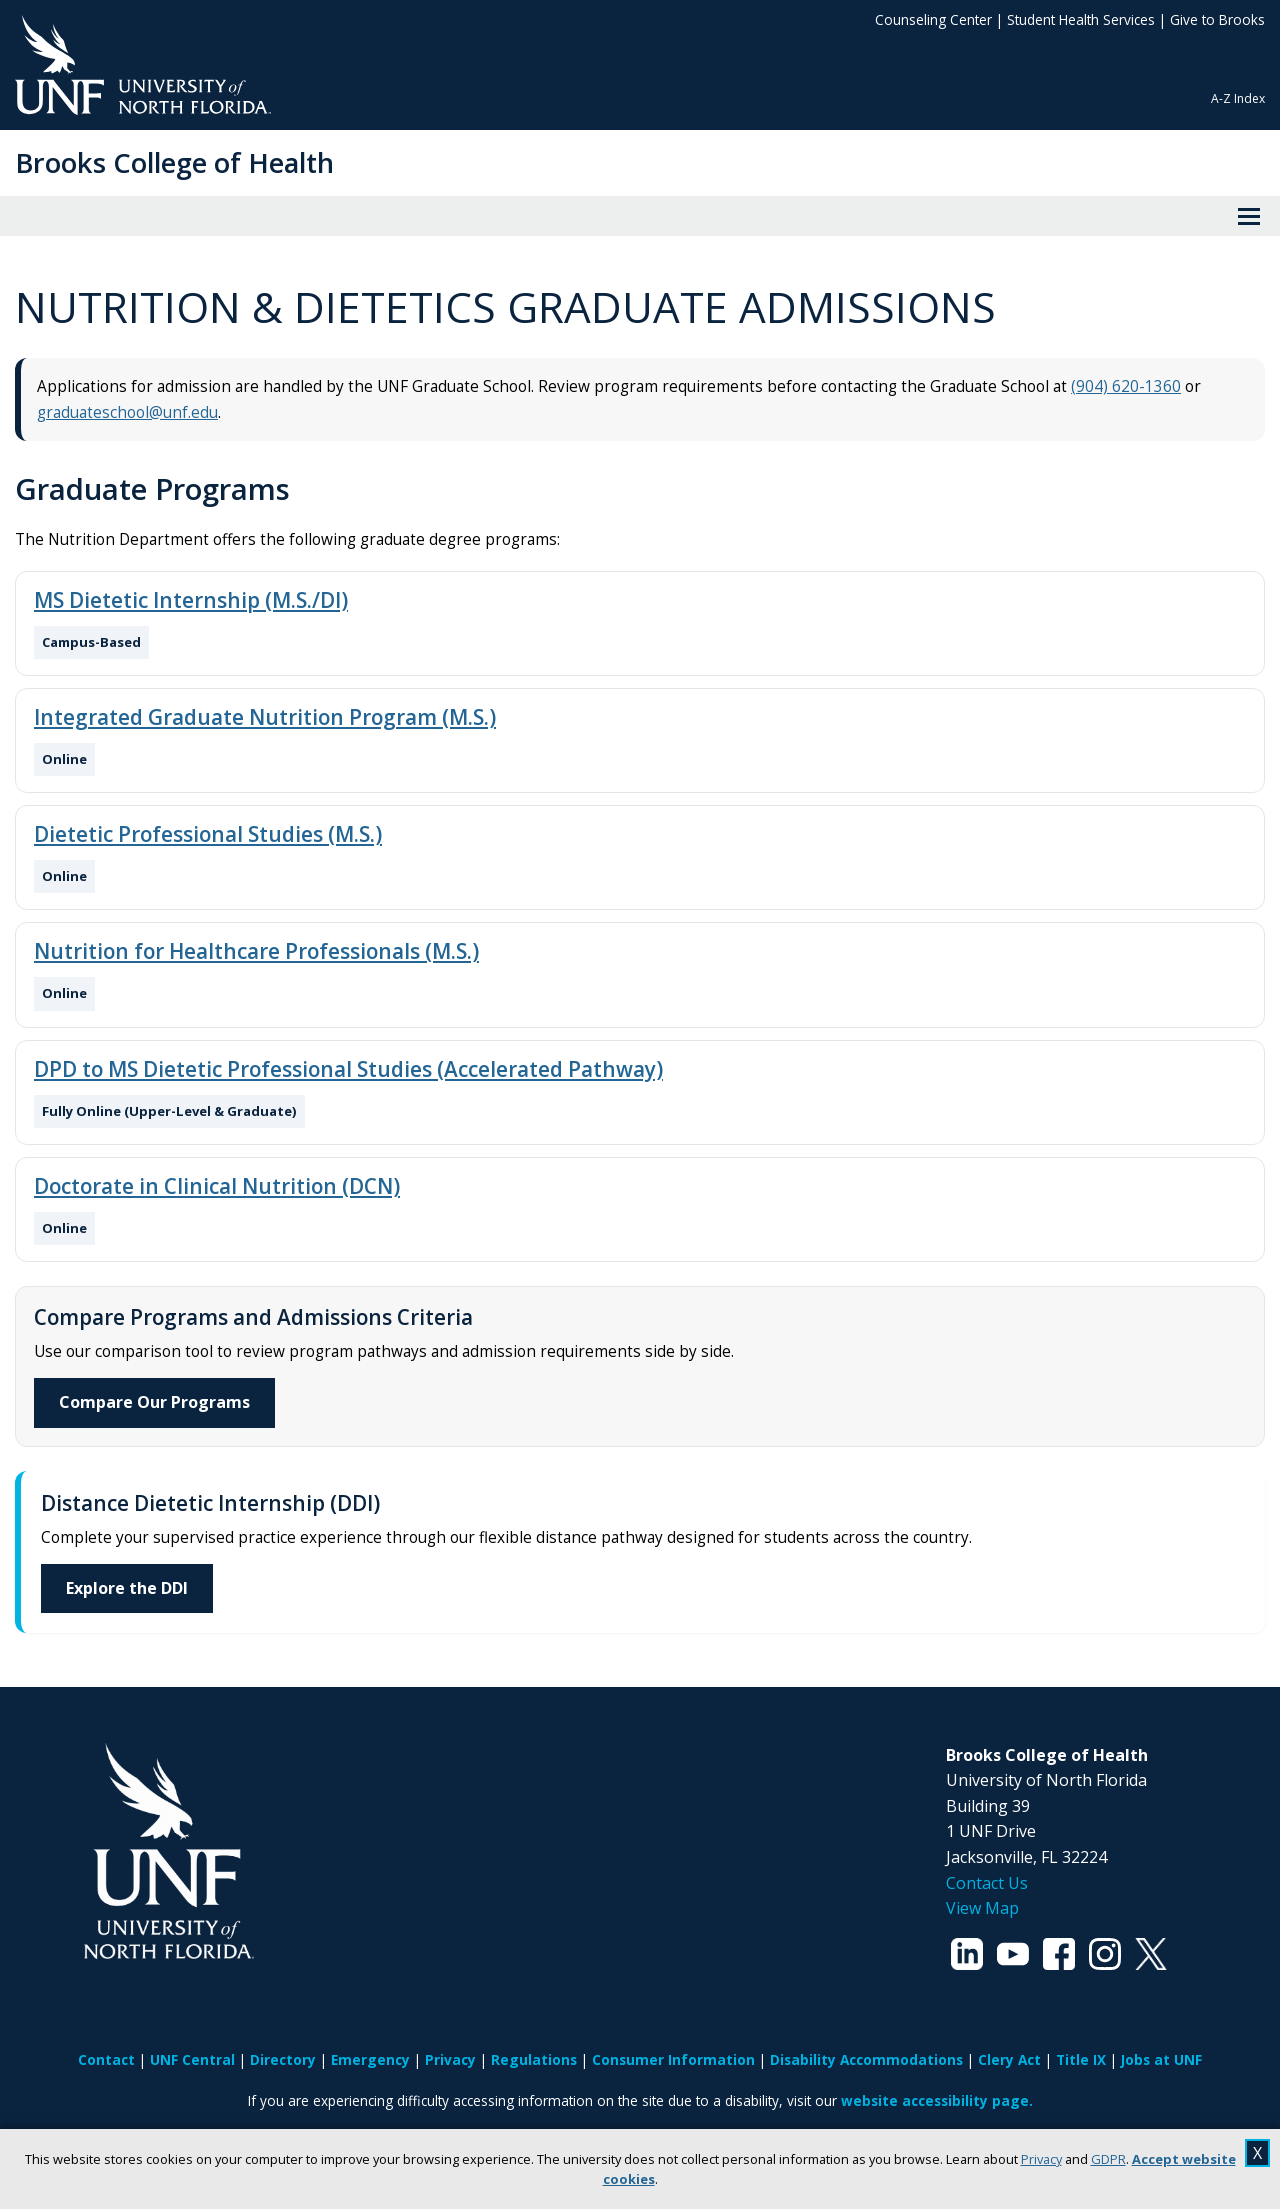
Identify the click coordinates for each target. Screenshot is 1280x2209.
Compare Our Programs (154, 1402)
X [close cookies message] (1257, 2153)
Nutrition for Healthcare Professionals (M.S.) (256, 951)
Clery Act (1009, 2059)
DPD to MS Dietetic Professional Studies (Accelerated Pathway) (348, 1069)
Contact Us (987, 1883)
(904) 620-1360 (1126, 386)
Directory (283, 2059)
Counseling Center (933, 19)
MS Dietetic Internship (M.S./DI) (191, 600)
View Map (982, 1908)
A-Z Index (1238, 98)
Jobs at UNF (1161, 2059)
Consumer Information (673, 2059)
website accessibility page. (937, 2100)
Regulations (534, 2059)
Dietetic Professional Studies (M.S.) (208, 834)
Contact (106, 2059)
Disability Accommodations (866, 2059)
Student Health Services (1081, 19)
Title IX (1081, 2059)
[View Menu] (1249, 216)
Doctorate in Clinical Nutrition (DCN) (217, 1186)
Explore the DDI (127, 1588)
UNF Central (192, 2059)
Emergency (370, 2059)
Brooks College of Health (174, 162)
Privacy (1041, 2159)
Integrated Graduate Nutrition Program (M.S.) (265, 717)
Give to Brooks (1217, 19)
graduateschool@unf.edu (127, 412)
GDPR (1108, 2159)
